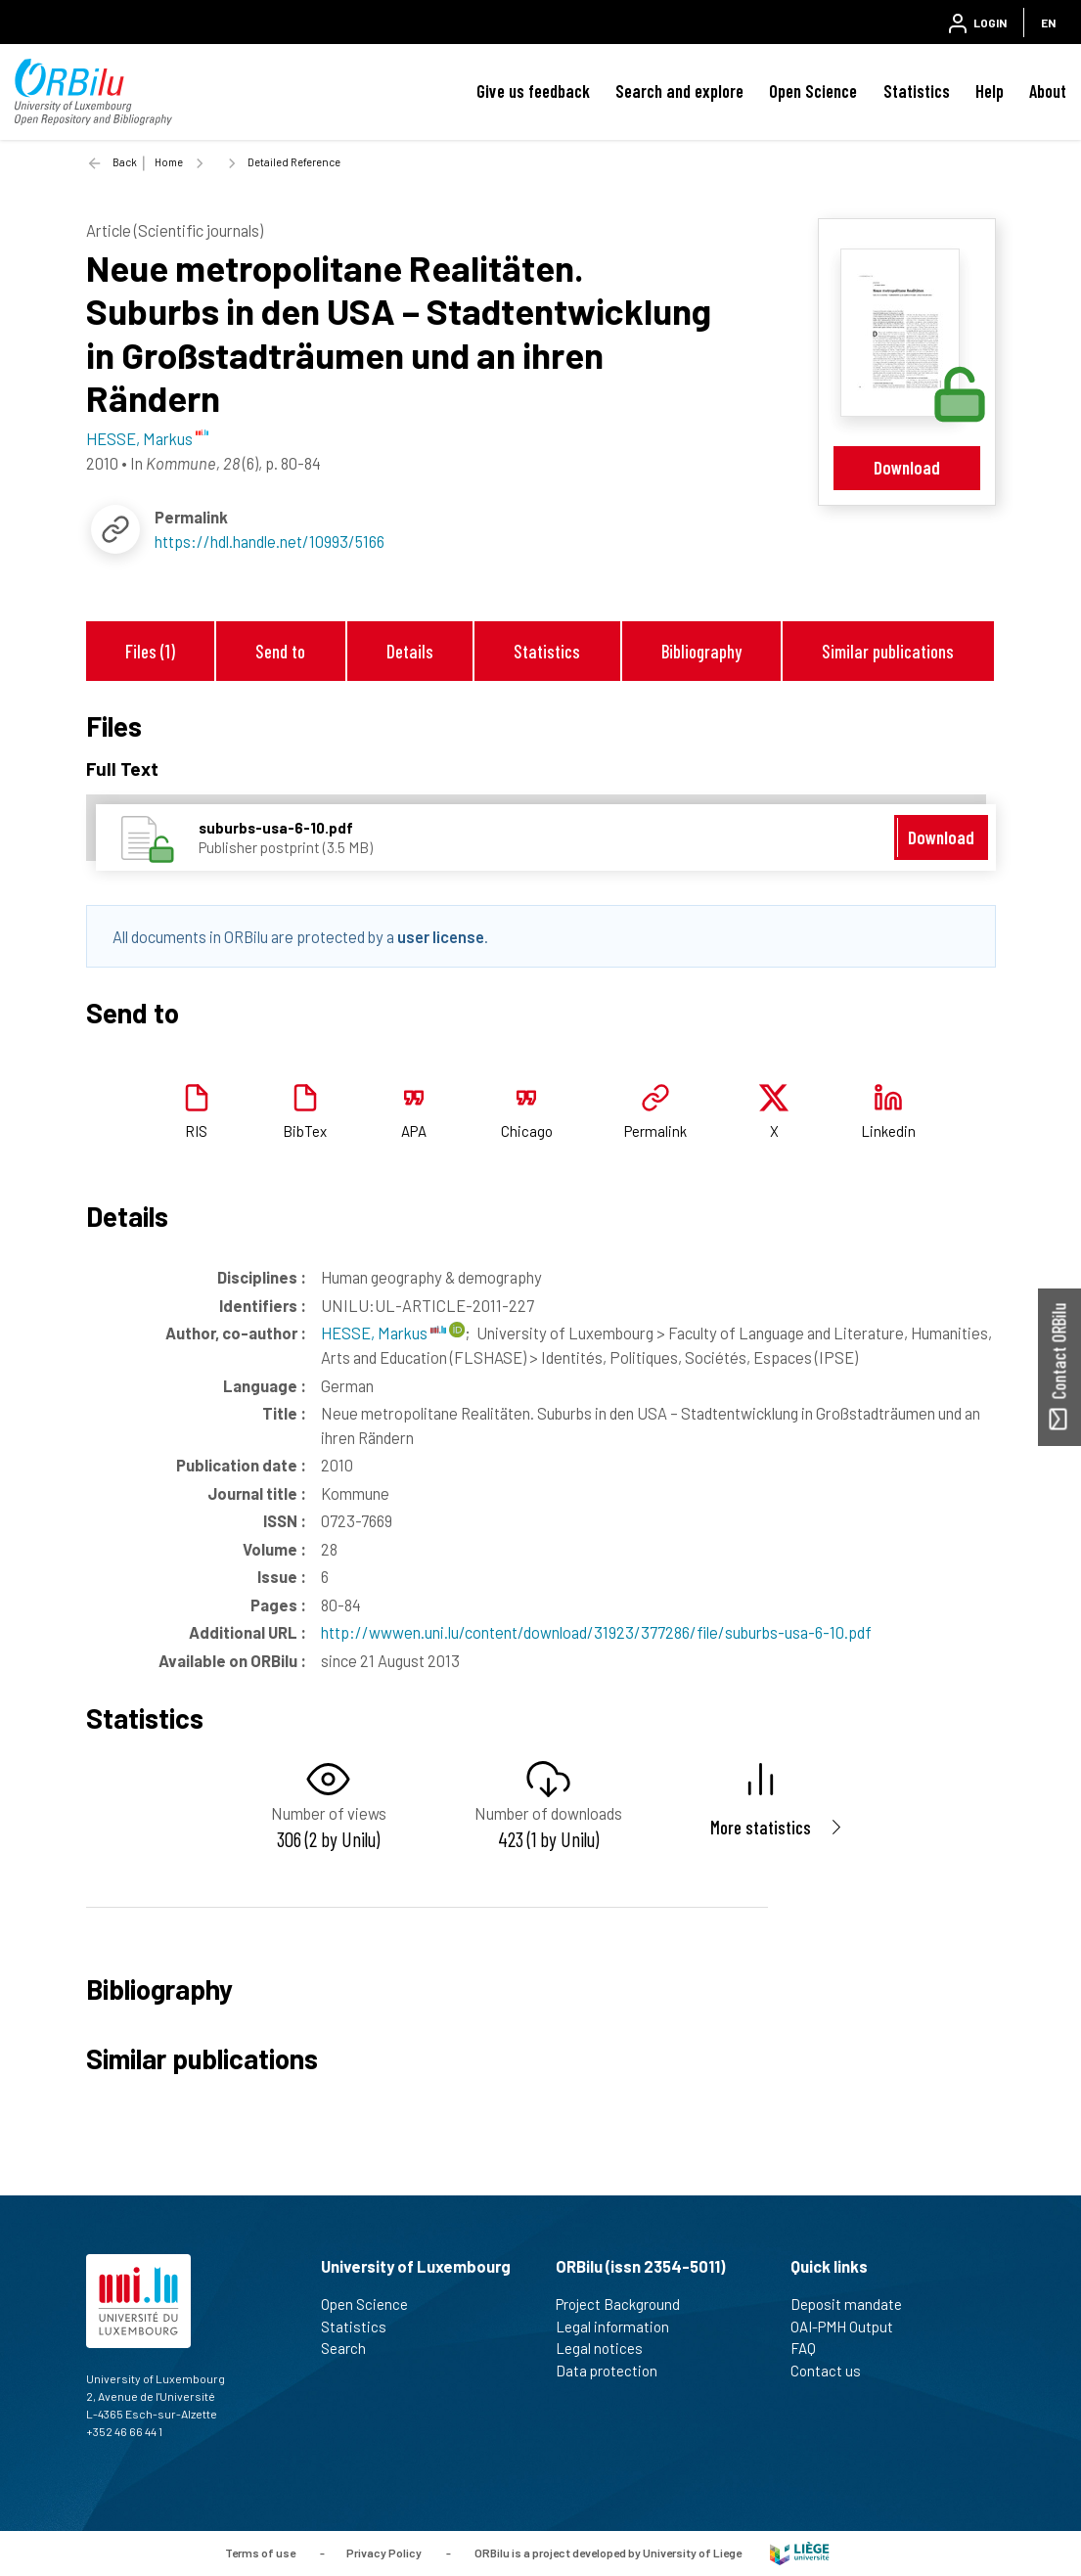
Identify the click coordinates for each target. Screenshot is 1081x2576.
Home (169, 162)
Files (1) (150, 651)
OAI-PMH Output (850, 2326)
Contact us (834, 2370)
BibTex (305, 1131)
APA (414, 1131)
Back (125, 162)
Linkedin (888, 1131)
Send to (280, 651)
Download (907, 467)
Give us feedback (533, 91)
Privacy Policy (384, 2551)
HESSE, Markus (383, 1332)
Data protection (615, 2370)
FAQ (811, 2348)
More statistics (760, 1827)
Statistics (916, 91)
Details (409, 651)
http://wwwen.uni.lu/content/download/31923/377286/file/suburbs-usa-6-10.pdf (596, 1632)
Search (352, 2348)
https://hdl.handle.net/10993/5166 (269, 541)
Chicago (527, 1131)
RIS (196, 1131)
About (1047, 91)
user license (440, 936)
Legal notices (607, 2348)
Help (989, 91)
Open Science (813, 91)
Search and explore (679, 91)
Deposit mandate (854, 2304)
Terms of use (260, 2551)
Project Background (626, 2304)
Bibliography (701, 651)
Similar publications (888, 651)
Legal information (621, 2326)
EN (1048, 22)
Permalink (655, 1131)
